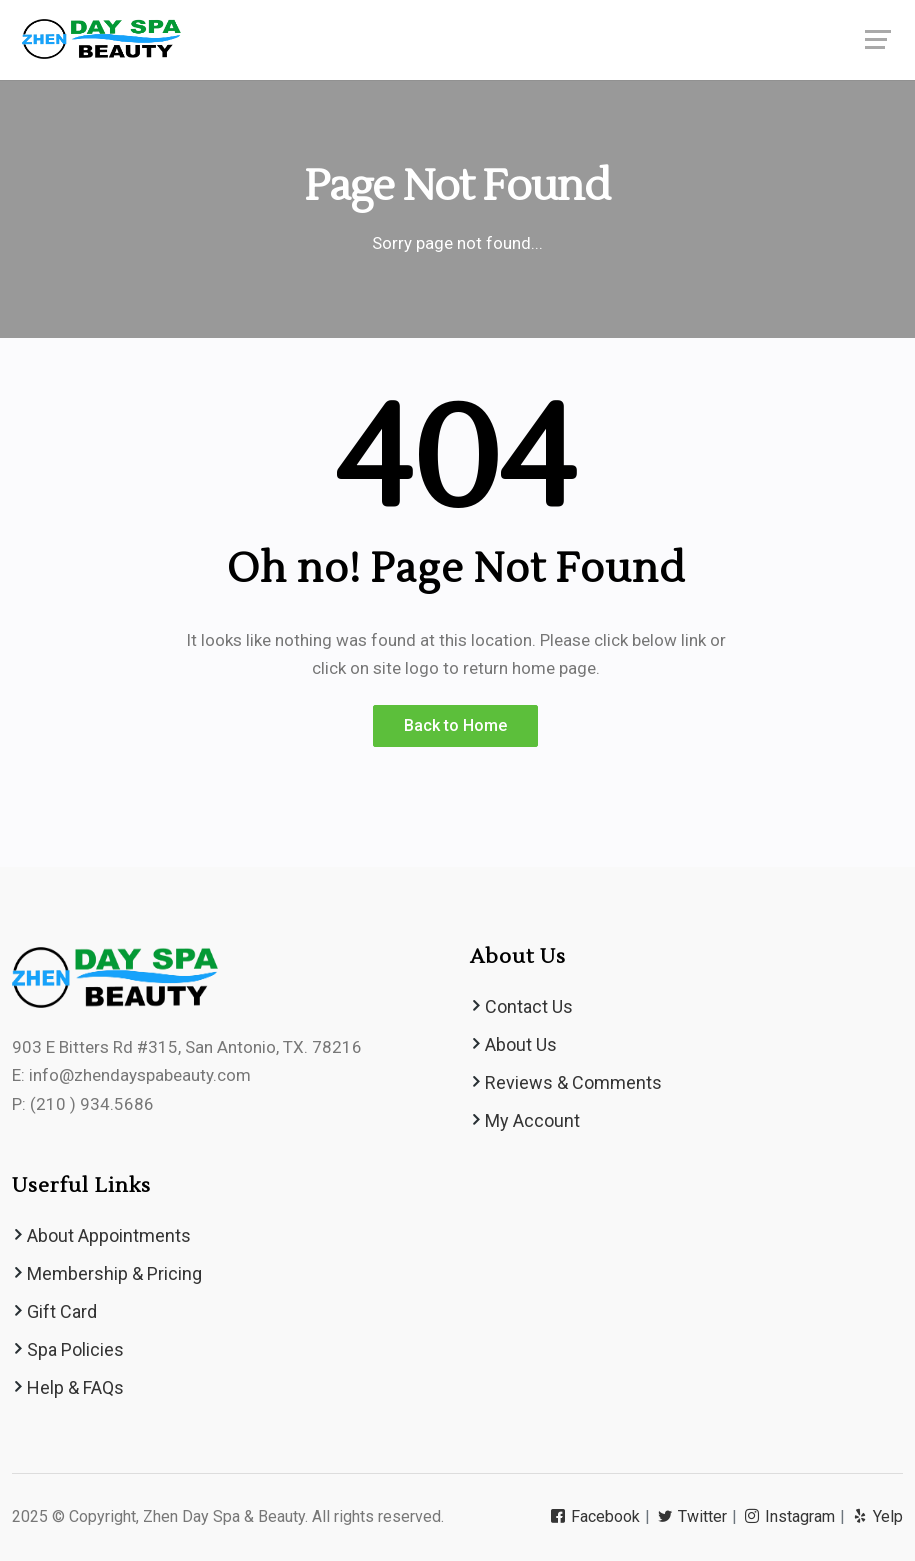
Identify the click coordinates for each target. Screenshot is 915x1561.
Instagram (791, 1516)
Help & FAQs (75, 1387)
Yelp (879, 1516)
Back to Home (455, 725)
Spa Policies (75, 1349)
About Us (521, 1044)
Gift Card (62, 1311)
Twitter (693, 1516)
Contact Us (529, 1006)
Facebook (596, 1516)
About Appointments (109, 1235)
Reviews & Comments (573, 1082)
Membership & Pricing (114, 1273)
